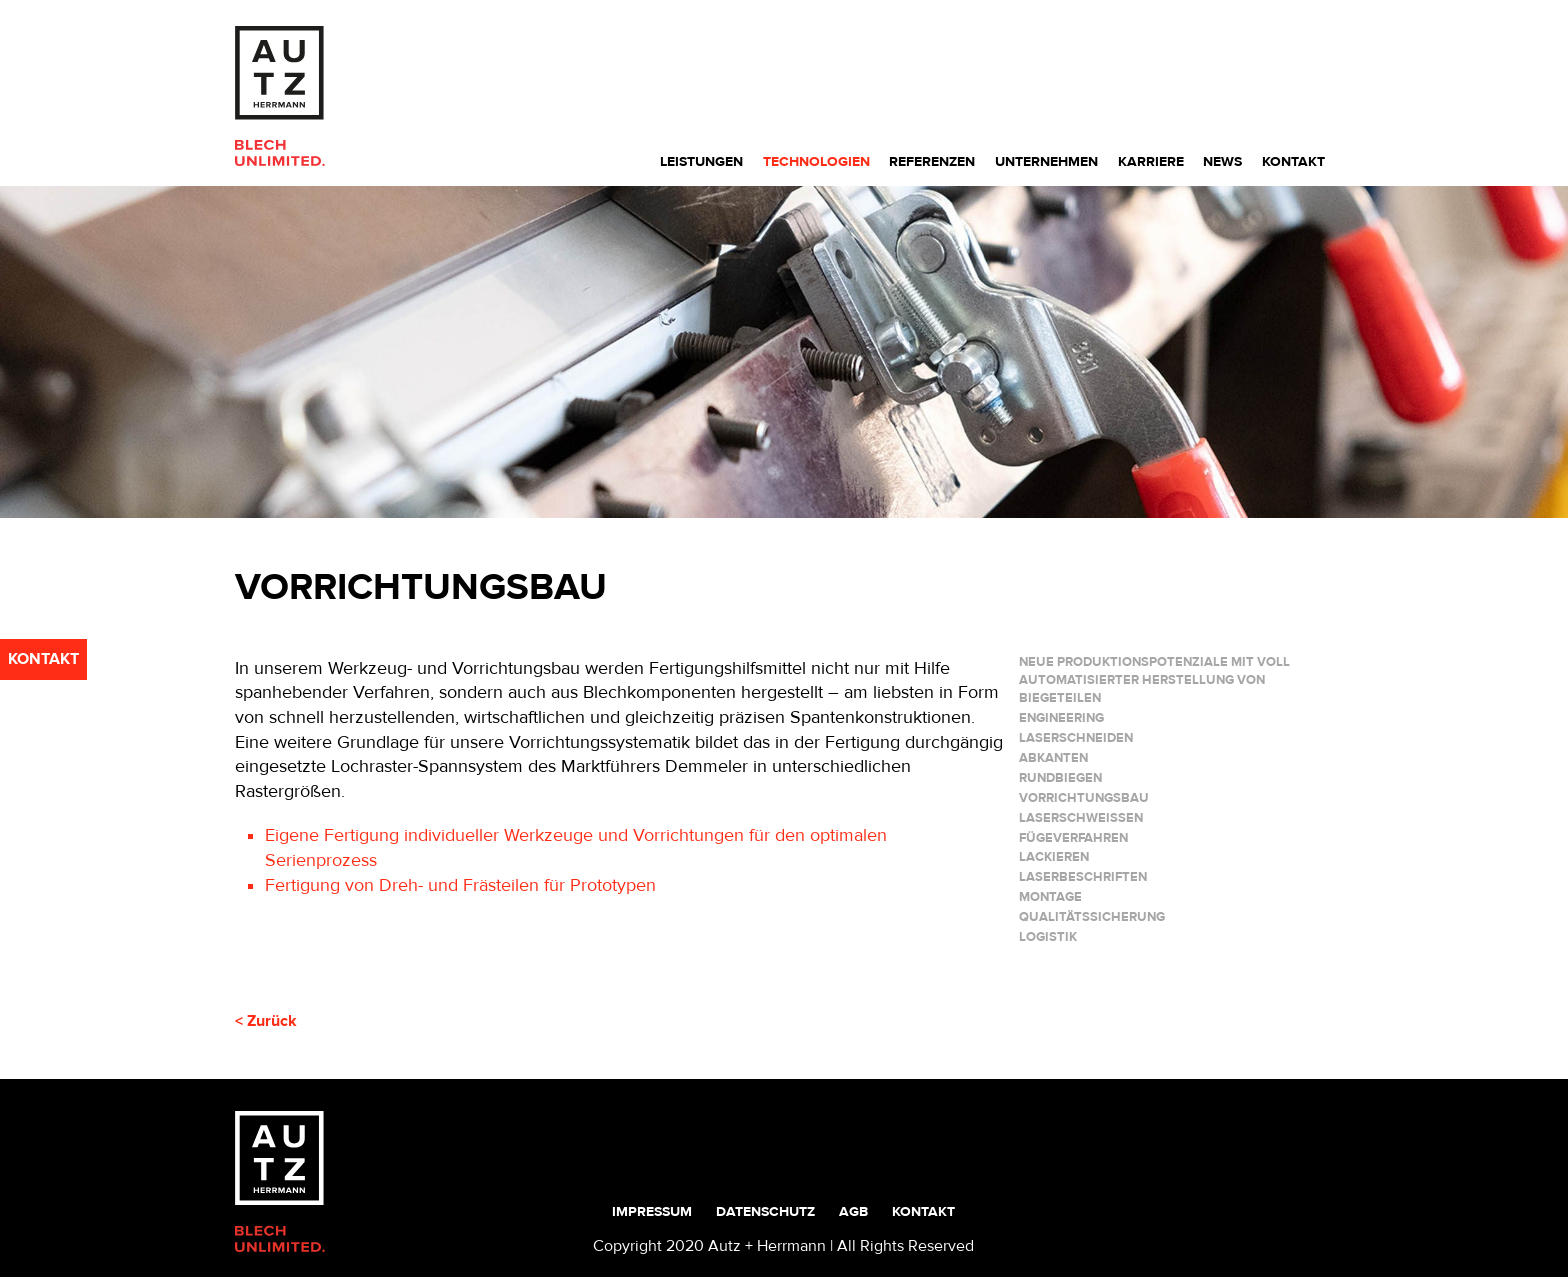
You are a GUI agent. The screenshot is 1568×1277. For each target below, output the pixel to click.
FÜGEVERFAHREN (1073, 838)
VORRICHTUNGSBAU (1084, 798)
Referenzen (932, 161)
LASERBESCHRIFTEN (1083, 877)
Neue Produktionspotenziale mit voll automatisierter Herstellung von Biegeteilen (1154, 680)
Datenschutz (765, 1211)
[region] (784, 352)
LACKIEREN (1054, 857)
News (1222, 161)
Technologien (816, 161)
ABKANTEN (1053, 758)
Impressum (652, 1211)
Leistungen (701, 161)
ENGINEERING (1061, 718)
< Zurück (266, 1021)
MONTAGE (1050, 897)
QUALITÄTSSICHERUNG (1092, 917)
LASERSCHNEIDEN (1076, 738)
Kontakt (1293, 161)
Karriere (1151, 161)
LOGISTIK (1048, 937)
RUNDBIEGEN (1060, 778)
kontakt (43, 659)
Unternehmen (1046, 161)
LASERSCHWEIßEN (1081, 818)
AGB (853, 1211)
